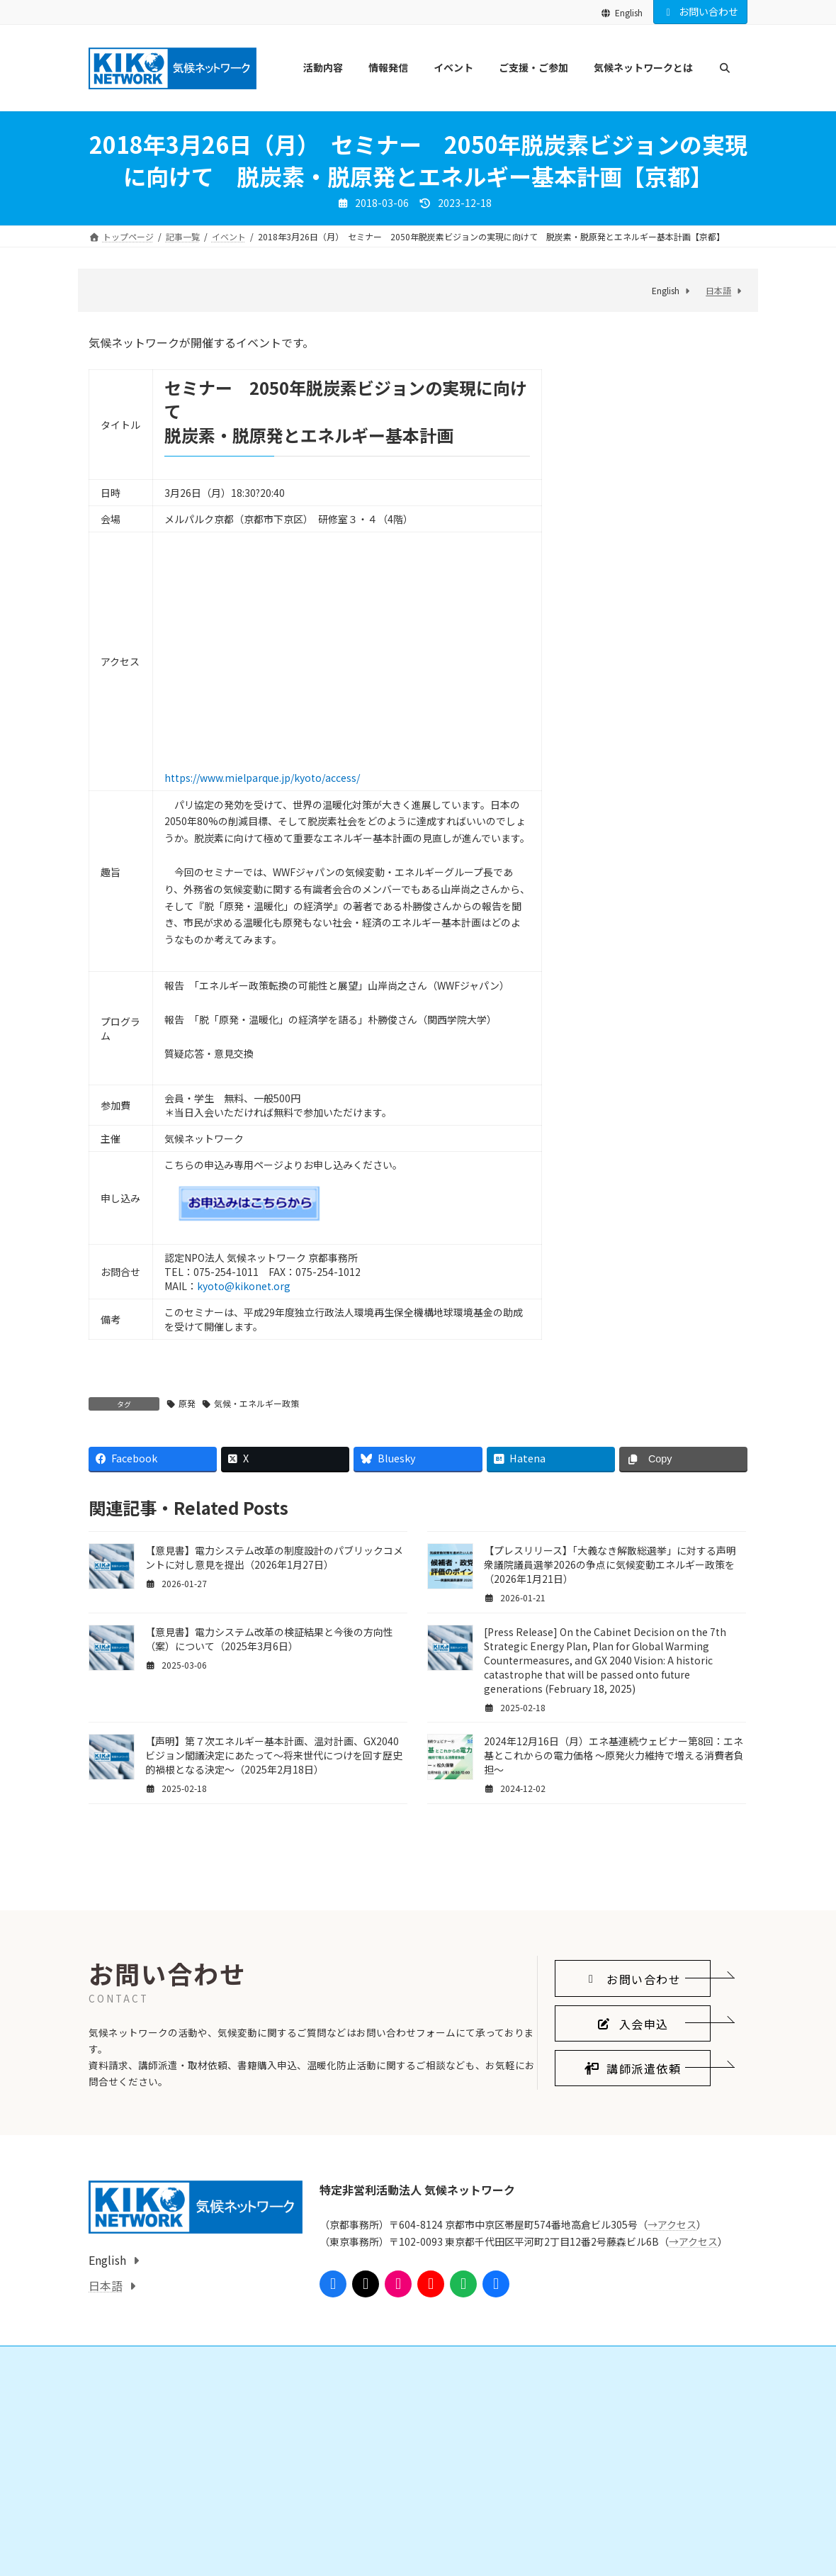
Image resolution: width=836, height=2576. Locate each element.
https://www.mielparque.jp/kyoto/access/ (262, 778)
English (622, 12)
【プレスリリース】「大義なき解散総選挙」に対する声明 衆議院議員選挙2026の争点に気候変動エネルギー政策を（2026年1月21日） (615, 1564)
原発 (187, 1403)
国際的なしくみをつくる (152, 2545)
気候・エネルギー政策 (256, 1403)
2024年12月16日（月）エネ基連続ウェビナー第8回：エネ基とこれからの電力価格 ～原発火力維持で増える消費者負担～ (614, 1755)
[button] (633, 2106)
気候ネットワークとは (593, 2520)
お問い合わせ (700, 11)
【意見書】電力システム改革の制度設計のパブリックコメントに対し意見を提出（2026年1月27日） (274, 1557)
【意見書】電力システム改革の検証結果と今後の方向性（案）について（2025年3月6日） (269, 1639)
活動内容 (114, 2520)
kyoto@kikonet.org (243, 1286)
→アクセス (672, 2353)
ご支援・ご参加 (353, 2520)
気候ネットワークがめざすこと (618, 2545)
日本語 (718, 290)
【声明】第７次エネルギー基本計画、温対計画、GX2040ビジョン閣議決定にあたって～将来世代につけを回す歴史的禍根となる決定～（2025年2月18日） (273, 1755)
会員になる (353, 2545)
